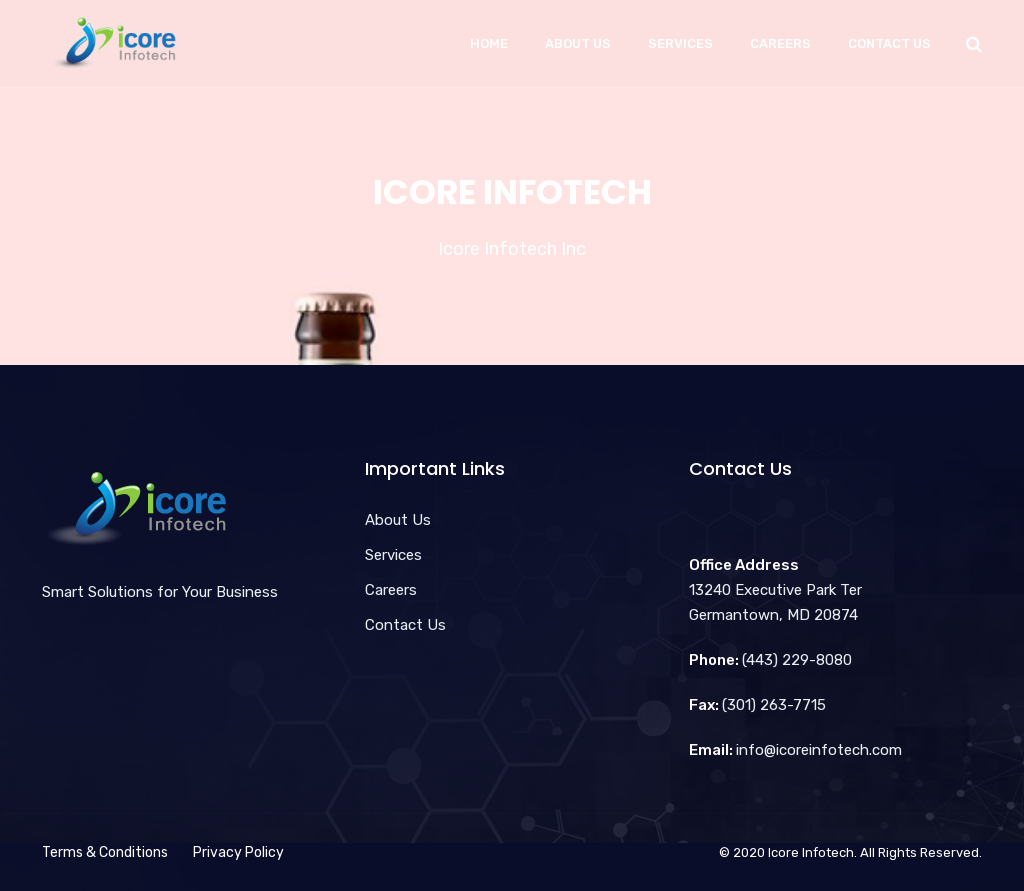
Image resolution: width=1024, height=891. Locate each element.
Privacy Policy (238, 852)
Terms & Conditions (105, 852)
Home (489, 43)
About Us (578, 43)
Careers (780, 43)
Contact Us (889, 43)
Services (680, 43)
